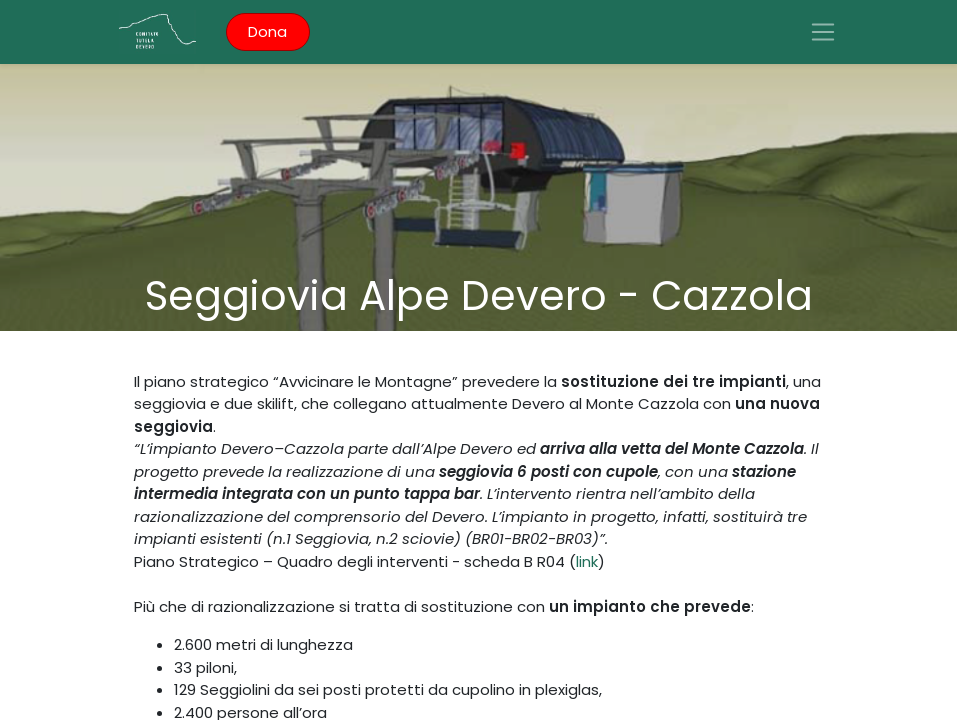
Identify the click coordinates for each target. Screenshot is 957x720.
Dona (267, 31)
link (587, 561)
